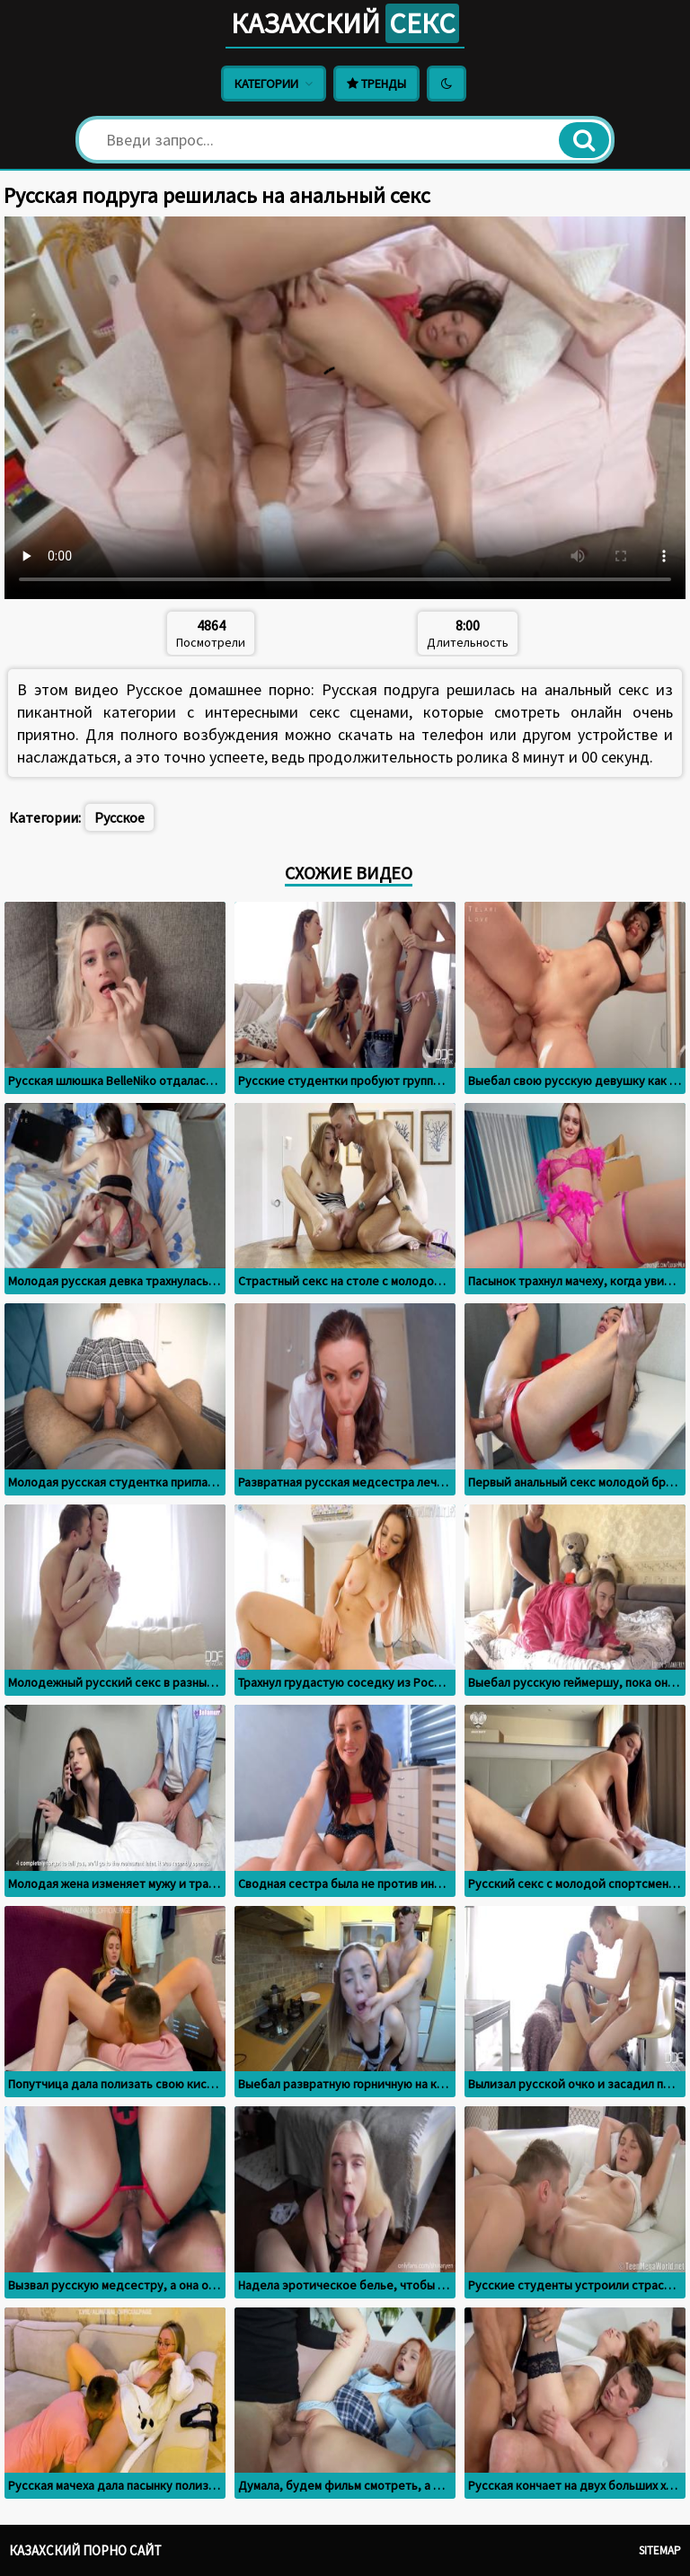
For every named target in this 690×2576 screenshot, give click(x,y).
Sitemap (660, 2550)
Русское (119, 817)
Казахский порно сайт (85, 2550)
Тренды (376, 83)
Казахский (345, 23)
